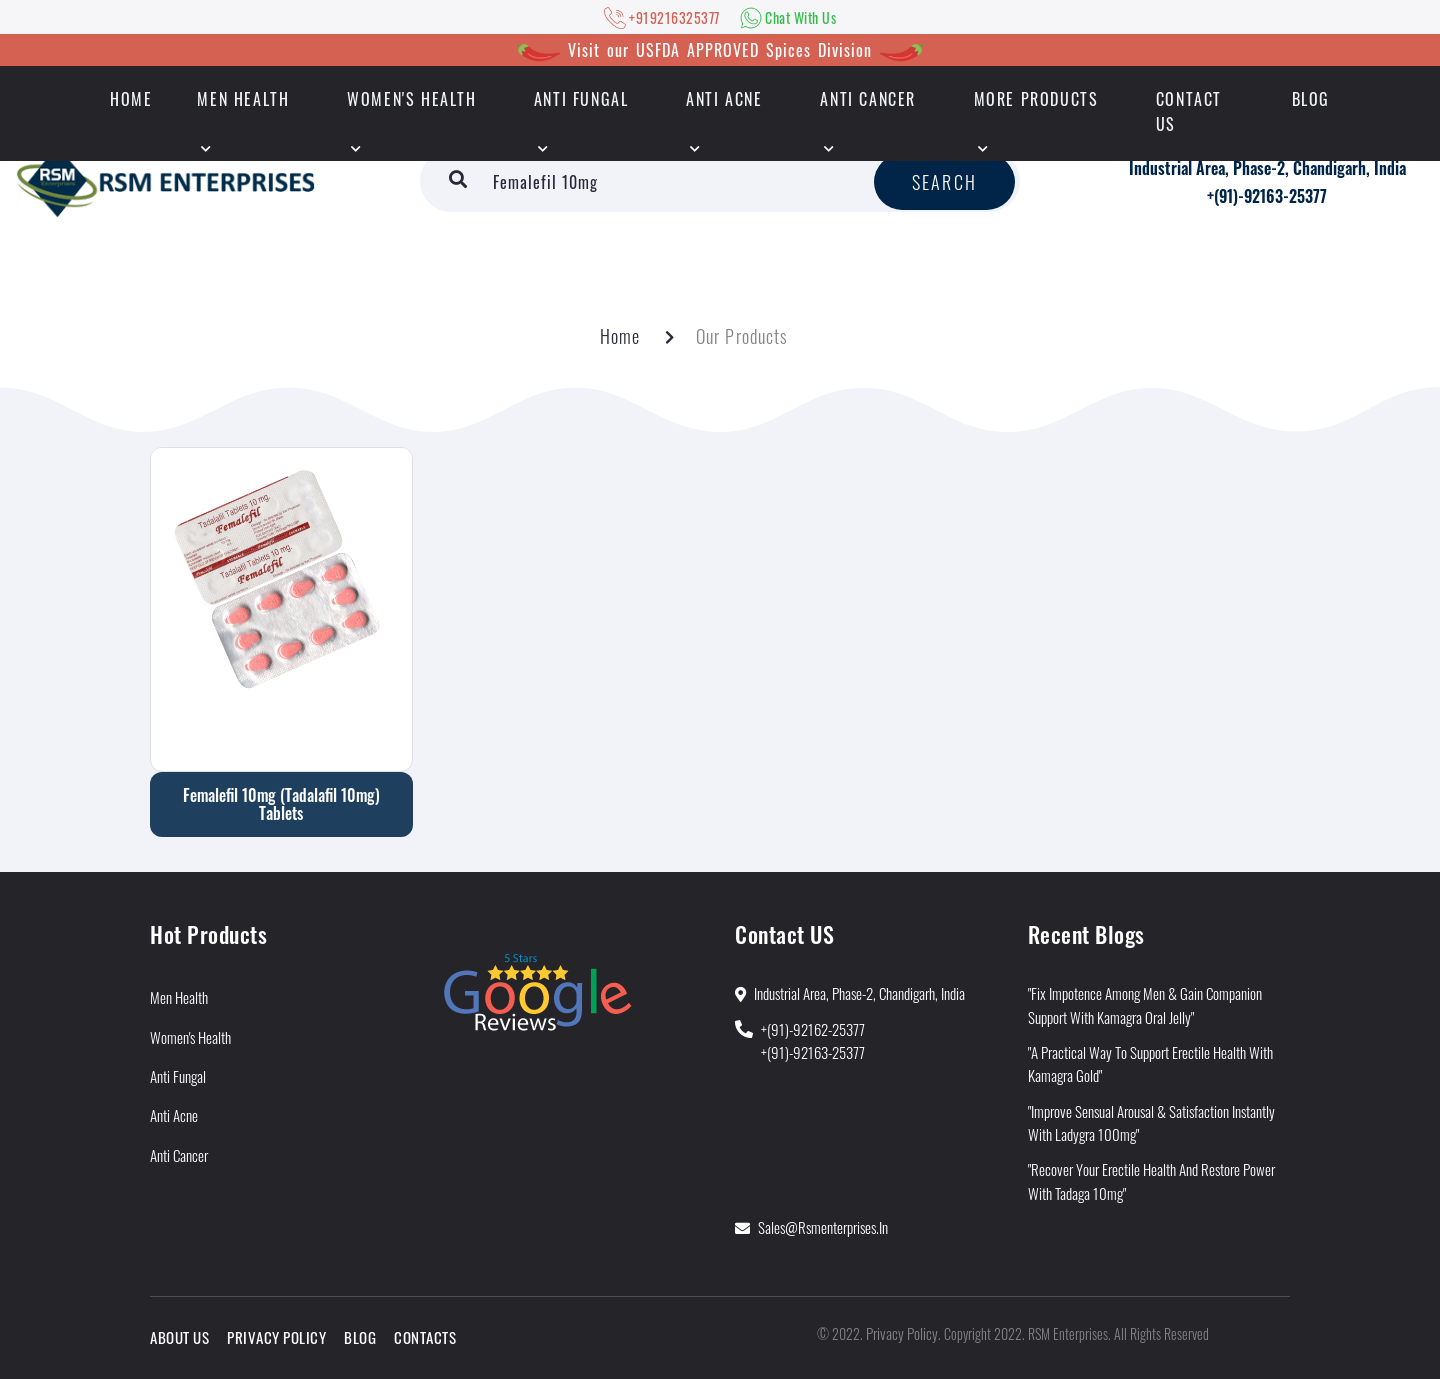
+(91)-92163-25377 (1267, 196)
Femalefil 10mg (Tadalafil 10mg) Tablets (281, 804)
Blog (1311, 99)
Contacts (425, 1337)
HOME (131, 99)
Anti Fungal (581, 99)
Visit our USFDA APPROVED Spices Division (720, 50)
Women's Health (411, 99)
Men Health (243, 99)
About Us (179, 1337)
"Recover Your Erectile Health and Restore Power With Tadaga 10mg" (1151, 1180)
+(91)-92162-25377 (813, 1029)
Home (620, 336)
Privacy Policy (276, 1337)
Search (944, 182)
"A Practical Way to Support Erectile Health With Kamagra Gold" (1150, 1063)
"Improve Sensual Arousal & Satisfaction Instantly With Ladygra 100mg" (1151, 1122)
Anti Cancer (868, 99)
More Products (1036, 99)
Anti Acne (724, 99)
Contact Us (1189, 111)
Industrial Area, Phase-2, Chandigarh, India (1267, 168)
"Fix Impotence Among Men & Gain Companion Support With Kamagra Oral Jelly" (1145, 1004)
